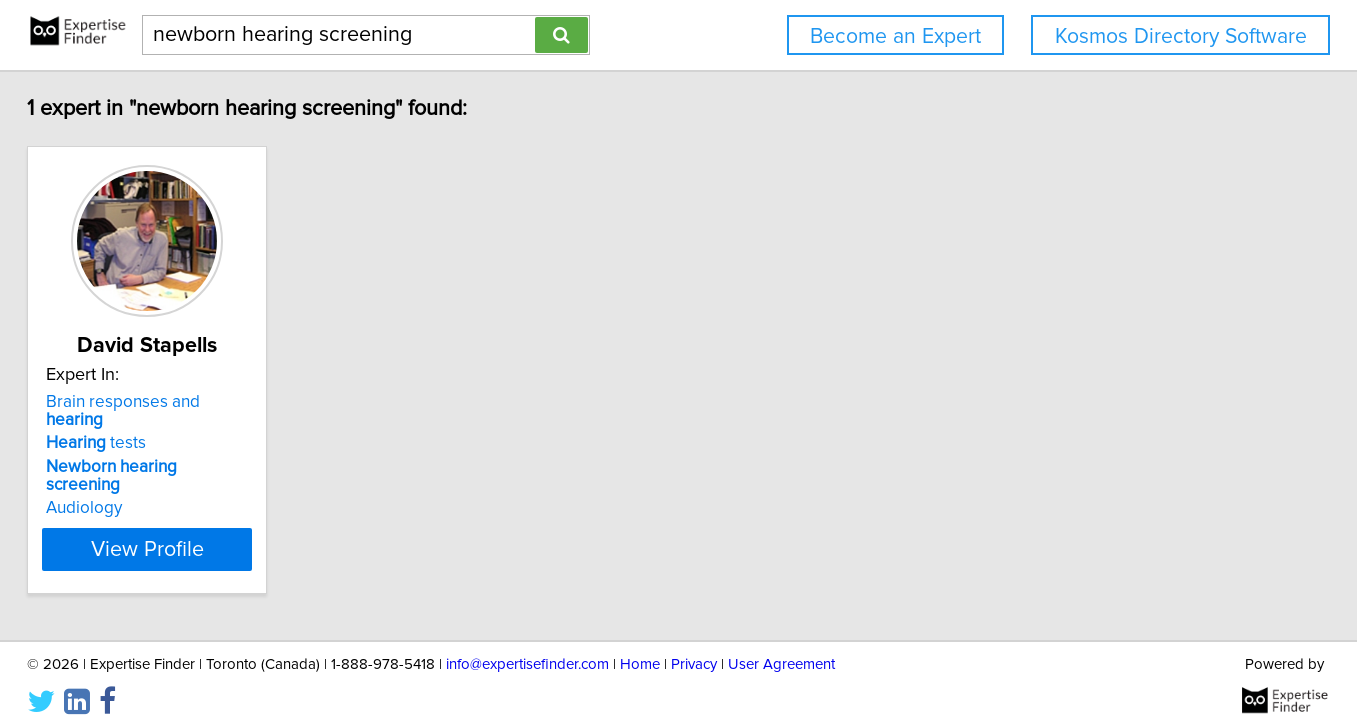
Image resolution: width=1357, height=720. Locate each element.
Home (640, 647)
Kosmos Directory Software (1181, 36)
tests (148, 425)
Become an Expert (895, 36)
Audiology (136, 472)
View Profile (223, 513)
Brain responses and (205, 402)
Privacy (694, 647)
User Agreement (781, 647)
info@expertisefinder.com (527, 647)
